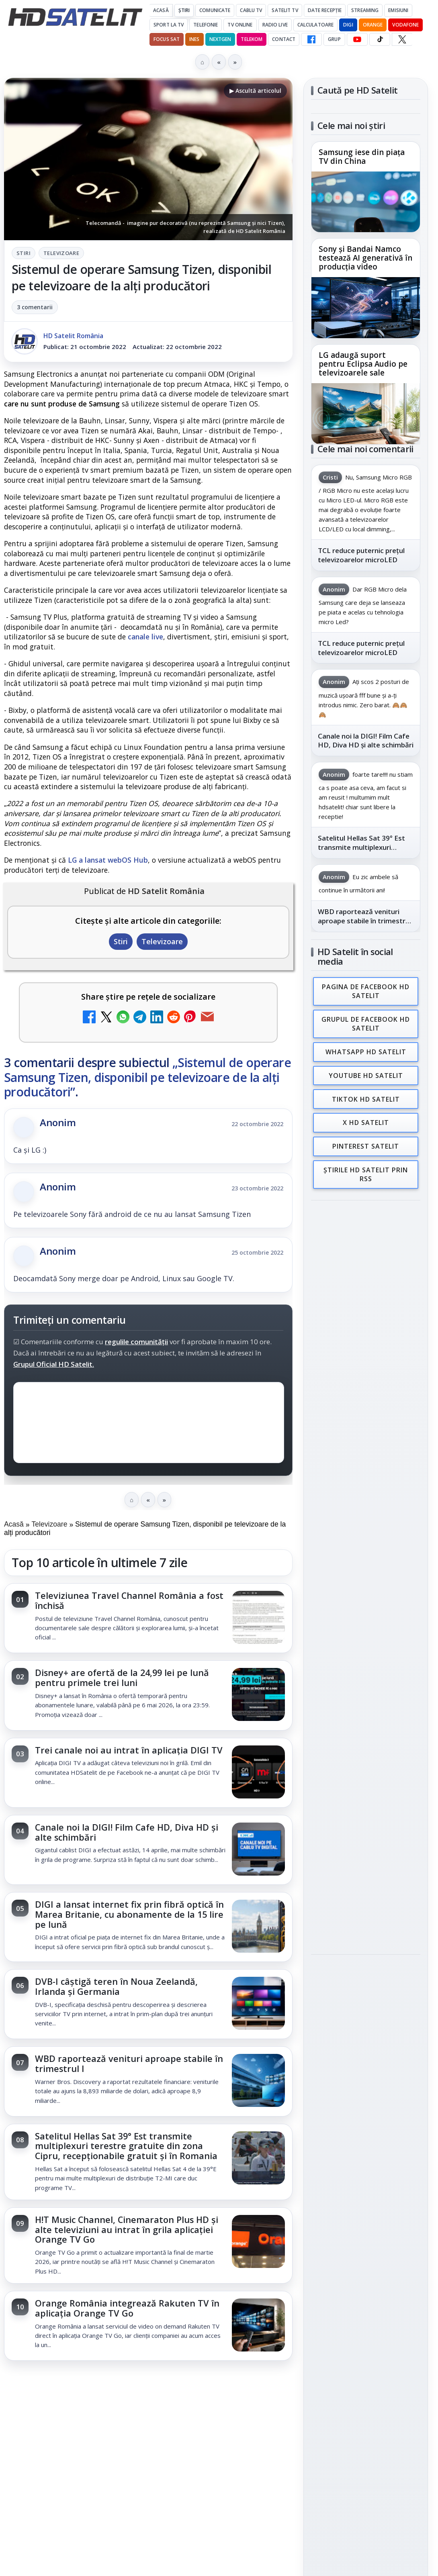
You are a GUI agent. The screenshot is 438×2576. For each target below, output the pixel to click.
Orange (373, 24)
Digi (321, 1247)
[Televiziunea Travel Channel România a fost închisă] (258, 1618)
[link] (148, 1618)
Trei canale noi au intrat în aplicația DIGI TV (129, 1750)
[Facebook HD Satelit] (311, 39)
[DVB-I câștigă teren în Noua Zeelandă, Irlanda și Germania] (258, 2004)
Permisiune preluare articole (365, 1344)
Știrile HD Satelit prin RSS (365, 1168)
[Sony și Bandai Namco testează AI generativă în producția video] (365, 307)
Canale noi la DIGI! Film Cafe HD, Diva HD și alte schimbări (126, 1832)
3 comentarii (35, 307)
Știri (184, 10)
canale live (145, 636)
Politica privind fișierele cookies (365, 1370)
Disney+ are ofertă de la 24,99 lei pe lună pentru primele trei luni (122, 1677)
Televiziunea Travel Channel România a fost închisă (129, 1600)
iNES (194, 39)
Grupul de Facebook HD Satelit (365, 1022)
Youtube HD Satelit (366, 1072)
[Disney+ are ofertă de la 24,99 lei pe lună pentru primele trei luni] (258, 1695)
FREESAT (351, 1247)
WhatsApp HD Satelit (365, 1049)
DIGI (348, 24)
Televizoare (61, 253)
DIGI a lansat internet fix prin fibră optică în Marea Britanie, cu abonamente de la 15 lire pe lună (129, 1914)
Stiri (23, 253)
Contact (283, 39)
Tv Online (239, 24)
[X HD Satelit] (402, 39)
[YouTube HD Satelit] (357, 39)
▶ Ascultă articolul (255, 90)
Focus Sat (167, 39)
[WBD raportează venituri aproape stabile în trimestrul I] (258, 2081)
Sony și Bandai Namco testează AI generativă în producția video (365, 258)
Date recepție (325, 10)
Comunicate (214, 10)
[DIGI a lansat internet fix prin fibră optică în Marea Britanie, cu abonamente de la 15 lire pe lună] (258, 1927)
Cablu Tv (251, 10)
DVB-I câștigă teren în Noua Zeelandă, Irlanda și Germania (116, 1986)
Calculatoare (315, 24)
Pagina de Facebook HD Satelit (365, 991)
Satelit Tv (285, 10)
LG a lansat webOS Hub (108, 860)
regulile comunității (136, 1341)
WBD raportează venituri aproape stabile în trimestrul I (129, 2063)
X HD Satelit (366, 1118)
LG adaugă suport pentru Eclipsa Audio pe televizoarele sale (363, 364)
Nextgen (220, 39)
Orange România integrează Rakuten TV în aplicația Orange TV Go (127, 2308)
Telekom (251, 39)
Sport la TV (169, 24)
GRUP (334, 39)
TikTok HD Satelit (366, 1095)
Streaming (365, 10)
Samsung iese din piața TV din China (362, 157)
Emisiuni (398, 10)
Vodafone (405, 24)
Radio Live (275, 24)
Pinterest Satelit (365, 1141)
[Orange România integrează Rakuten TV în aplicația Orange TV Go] (258, 2325)
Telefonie (205, 24)
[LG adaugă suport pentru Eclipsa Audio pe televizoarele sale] (365, 413)
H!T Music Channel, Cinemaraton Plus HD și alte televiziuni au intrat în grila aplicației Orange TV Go (126, 2229)
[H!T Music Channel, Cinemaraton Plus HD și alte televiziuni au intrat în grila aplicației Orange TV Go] (258, 2242)
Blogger (284, 2389)
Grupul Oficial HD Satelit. (53, 1364)
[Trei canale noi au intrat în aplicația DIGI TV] (258, 1772)
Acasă (161, 10)
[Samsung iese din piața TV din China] (365, 201)
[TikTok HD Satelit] (379, 39)
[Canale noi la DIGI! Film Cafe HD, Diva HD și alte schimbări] (258, 1850)
